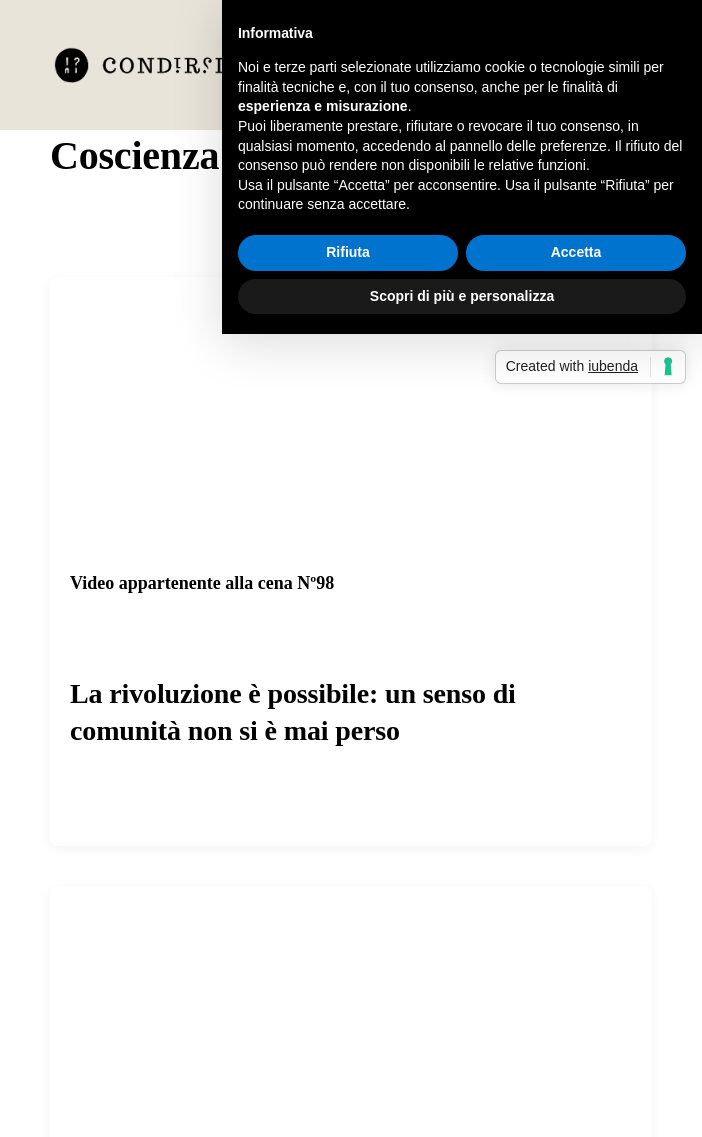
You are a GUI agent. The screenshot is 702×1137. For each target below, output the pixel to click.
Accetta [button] (576, 252)
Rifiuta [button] (348, 252)
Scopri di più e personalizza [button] (462, 296)
